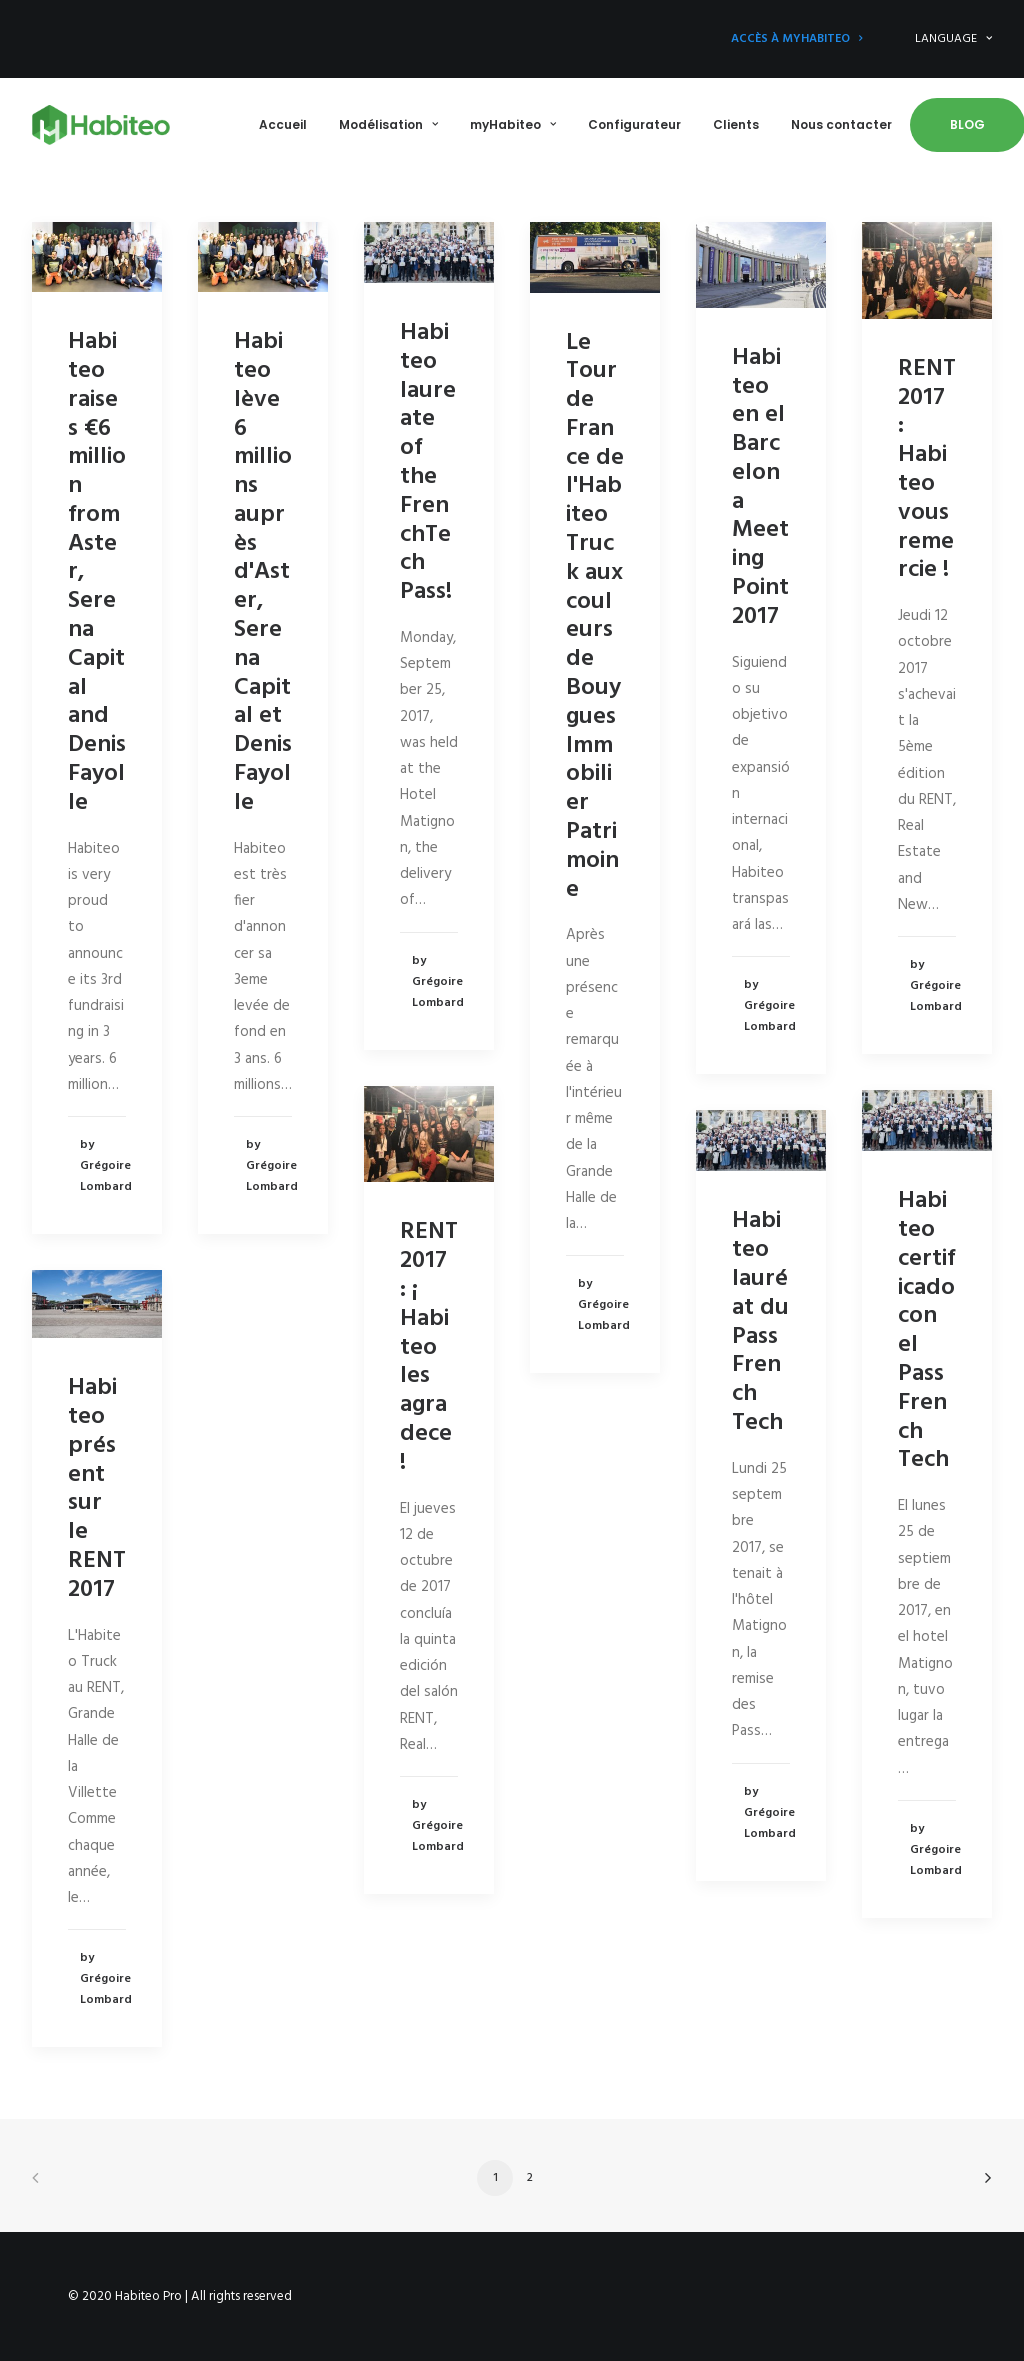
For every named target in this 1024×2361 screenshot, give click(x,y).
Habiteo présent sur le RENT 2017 (97, 1489)
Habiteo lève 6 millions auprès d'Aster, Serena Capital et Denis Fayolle (263, 572)
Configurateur (634, 124)
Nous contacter (841, 124)
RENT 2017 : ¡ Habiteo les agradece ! (429, 1347)
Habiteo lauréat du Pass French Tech (760, 1322)
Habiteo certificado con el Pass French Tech (926, 1330)
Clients (736, 124)
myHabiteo (513, 124)
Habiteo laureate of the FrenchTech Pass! (428, 462)
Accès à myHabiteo (796, 39)
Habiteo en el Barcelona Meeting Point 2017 (760, 487)
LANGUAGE (953, 39)
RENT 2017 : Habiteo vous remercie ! (927, 470)
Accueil (283, 124)
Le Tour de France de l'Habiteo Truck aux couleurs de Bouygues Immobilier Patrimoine (595, 616)
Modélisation (388, 124)
